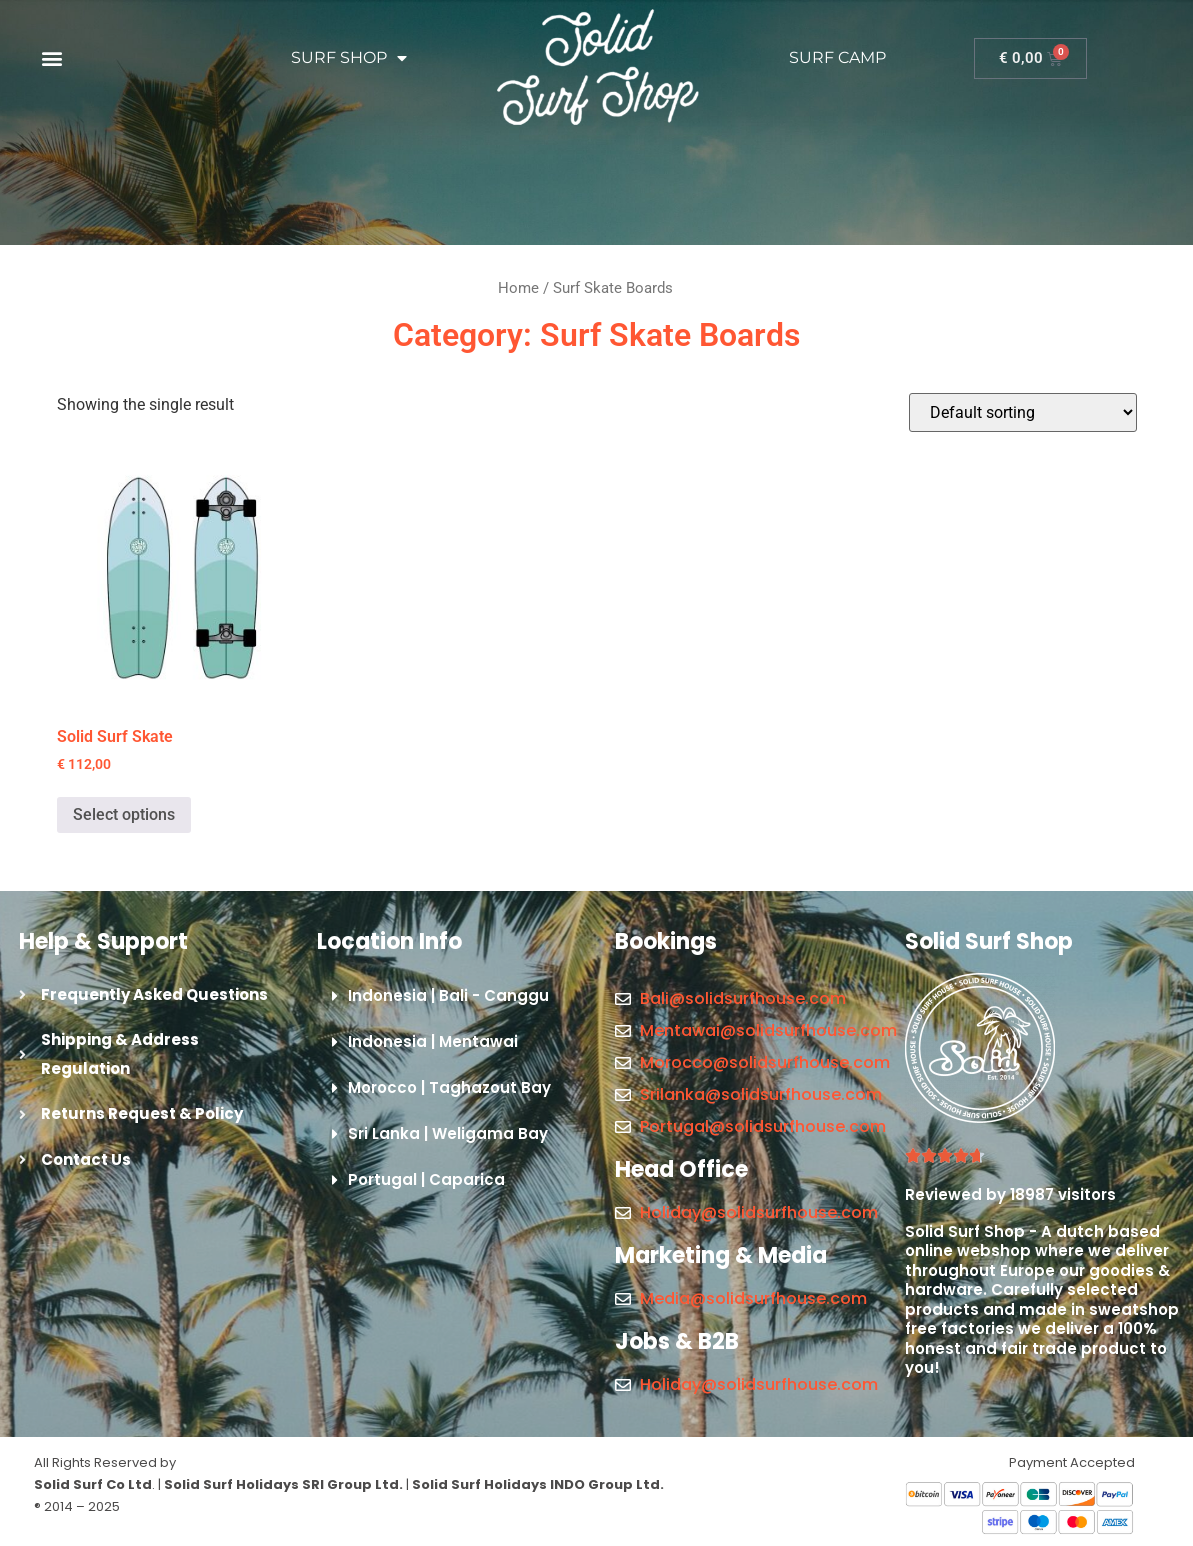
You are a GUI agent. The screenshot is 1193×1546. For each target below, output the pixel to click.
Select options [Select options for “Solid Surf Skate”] (124, 814)
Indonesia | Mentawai (433, 1041)
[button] (51, 58)
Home (518, 288)
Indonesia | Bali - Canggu (448, 995)
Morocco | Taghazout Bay (449, 1087)
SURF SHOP (349, 58)
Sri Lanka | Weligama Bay (448, 1133)
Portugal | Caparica (426, 1179)
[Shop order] (1023, 412)
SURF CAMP (837, 57)
